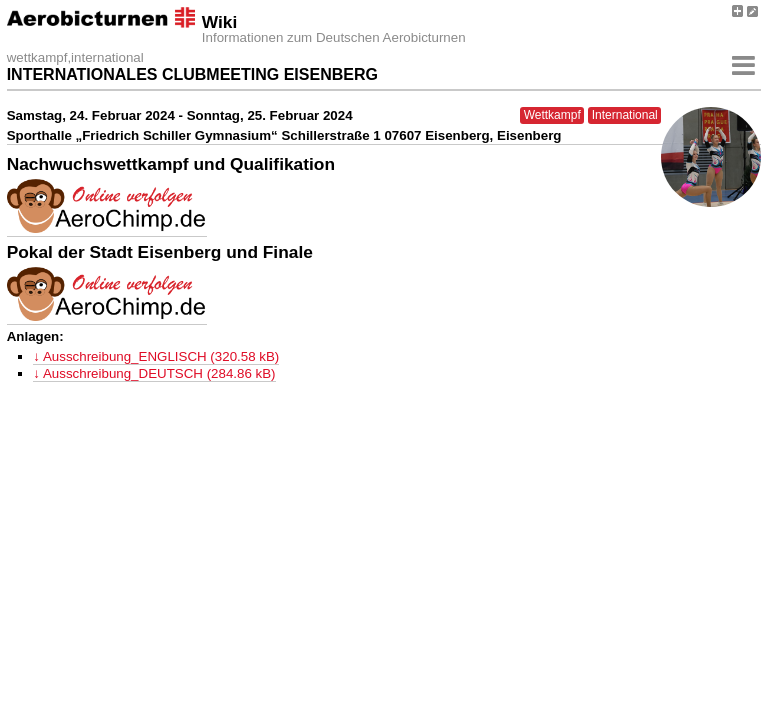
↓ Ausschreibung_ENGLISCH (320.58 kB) (156, 356)
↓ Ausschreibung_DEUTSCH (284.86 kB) (154, 373)
